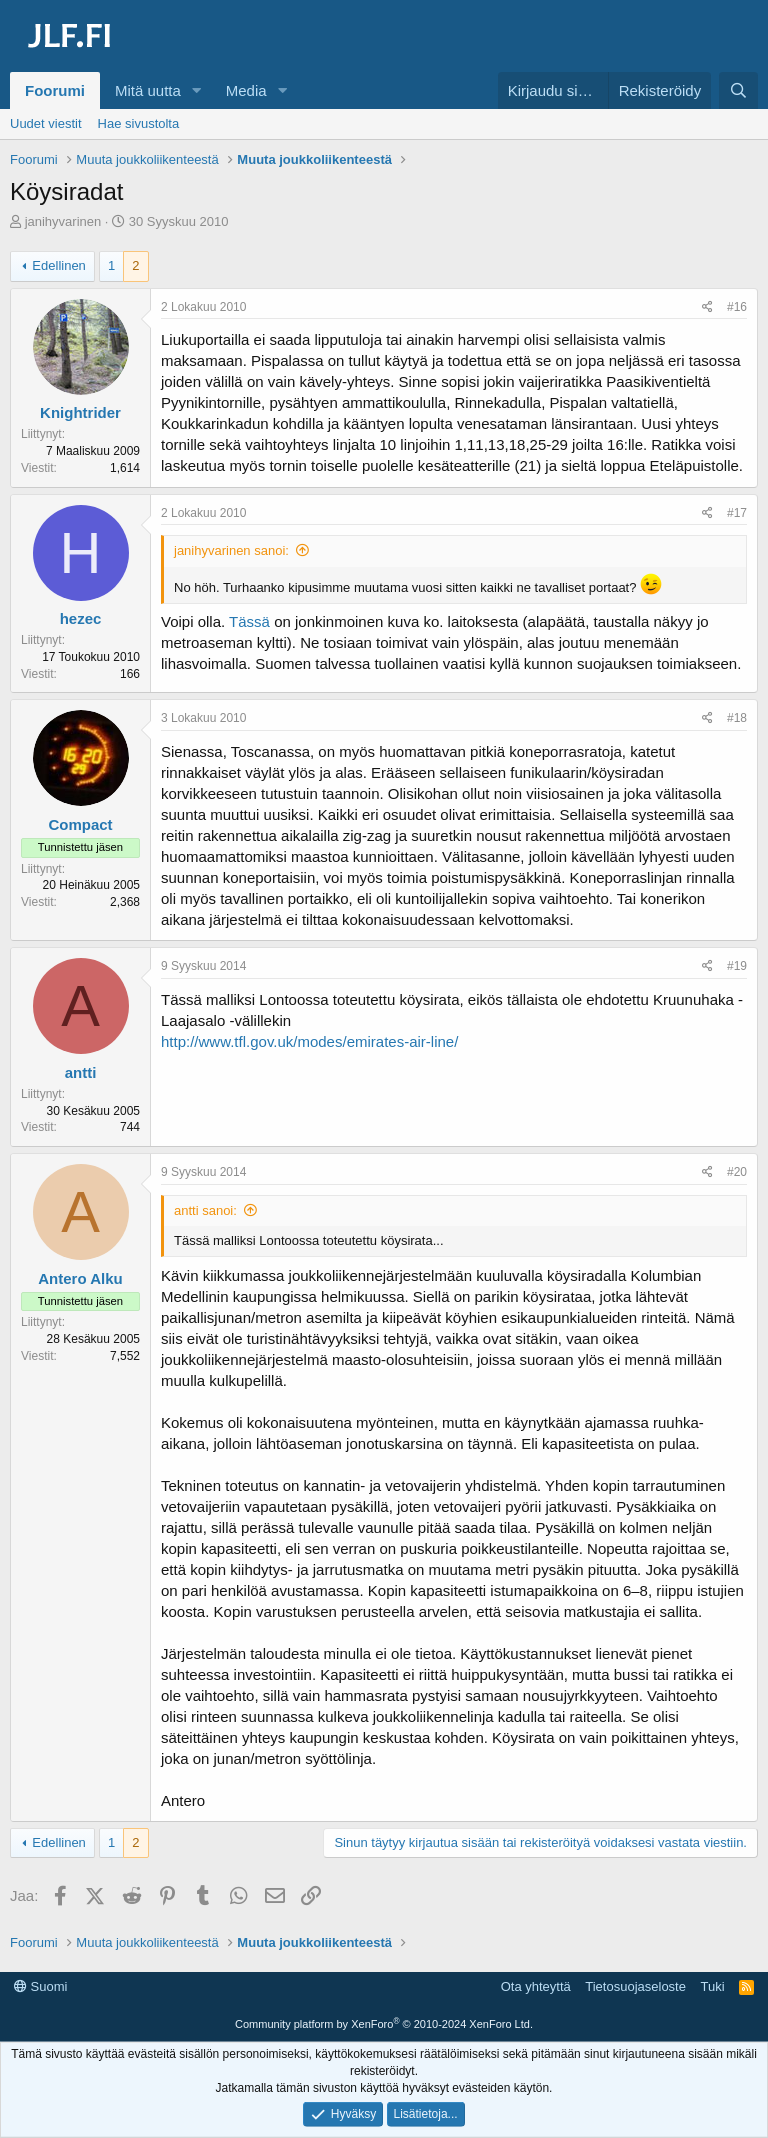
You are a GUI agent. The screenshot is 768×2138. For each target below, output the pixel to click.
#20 (737, 1172)
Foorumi (55, 90)
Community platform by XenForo (384, 2024)
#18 (737, 718)
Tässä (249, 621)
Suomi (40, 1986)
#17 (737, 513)
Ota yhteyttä (536, 1986)
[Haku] (738, 90)
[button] (197, 90)
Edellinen (59, 265)
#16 (737, 307)
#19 (737, 966)
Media (246, 90)
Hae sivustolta (139, 123)
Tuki (712, 1986)
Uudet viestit (46, 123)
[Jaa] (707, 307)
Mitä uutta (148, 90)
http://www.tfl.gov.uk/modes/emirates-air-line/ (309, 1041)
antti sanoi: (205, 1210)
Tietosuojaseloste (635, 1986)
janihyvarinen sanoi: (231, 550)
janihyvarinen (63, 221)
